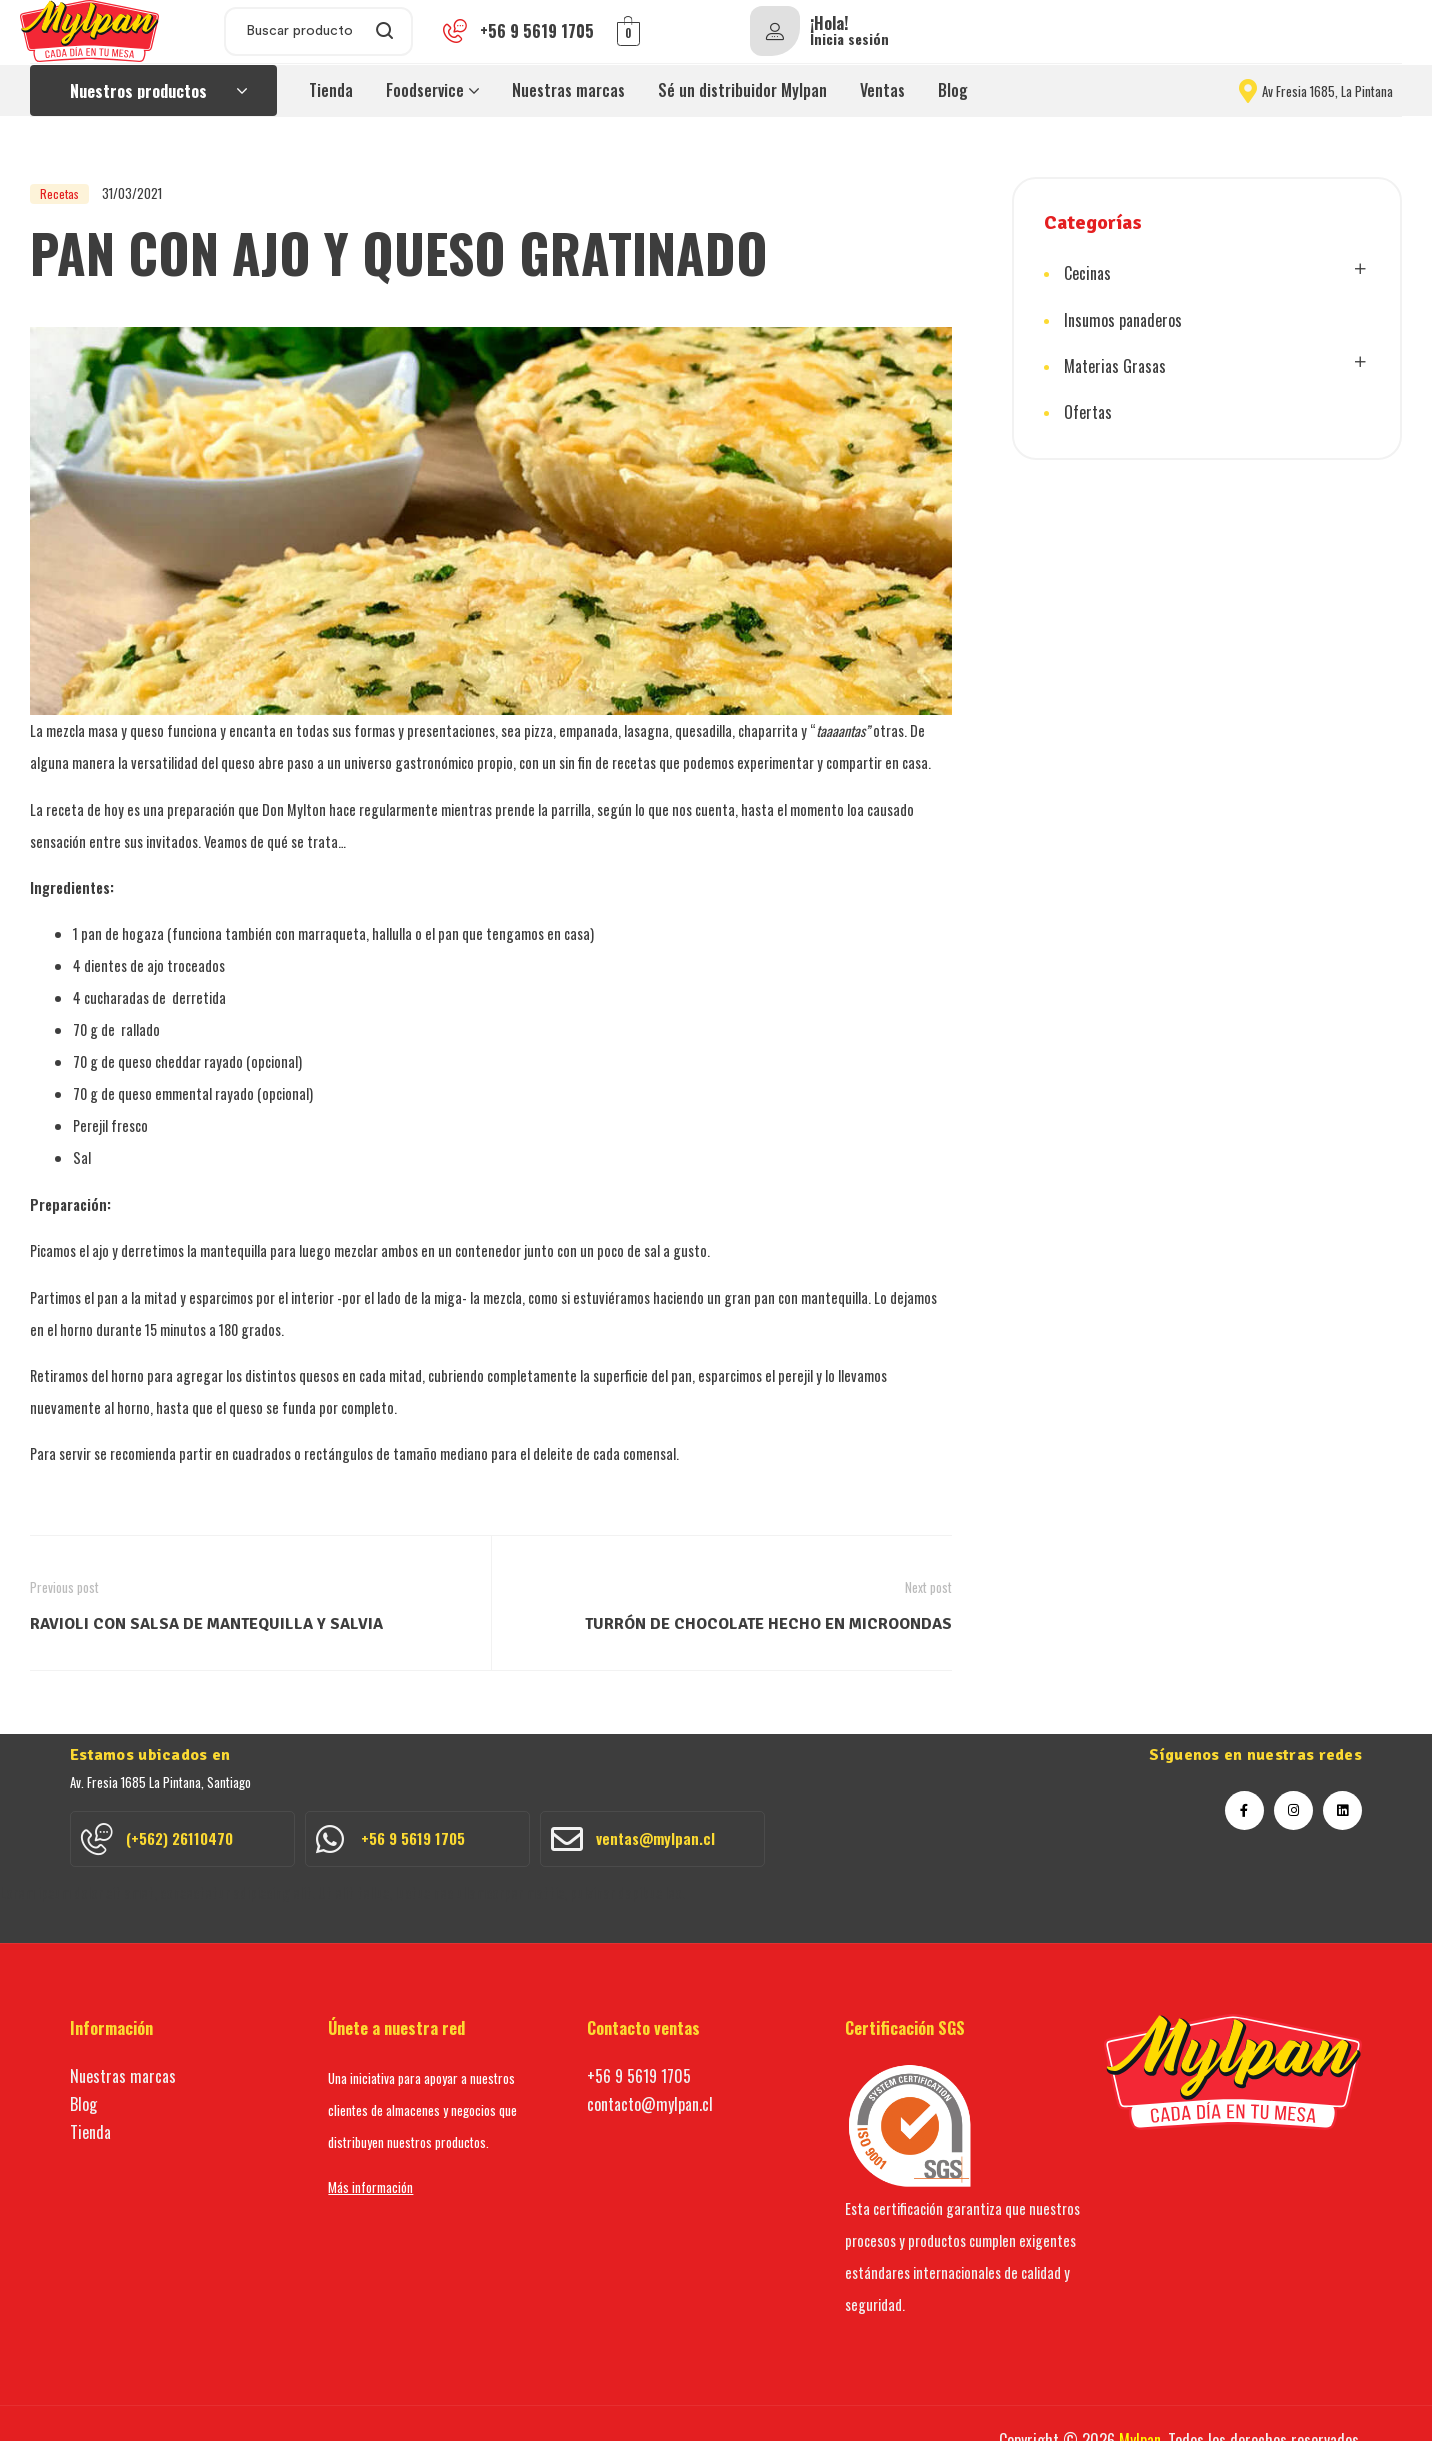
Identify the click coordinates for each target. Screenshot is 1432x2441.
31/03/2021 (132, 193)
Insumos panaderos (1123, 318)
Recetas (59, 193)
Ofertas (1088, 408)
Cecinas (1087, 273)
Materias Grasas (1115, 363)
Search (385, 31)
